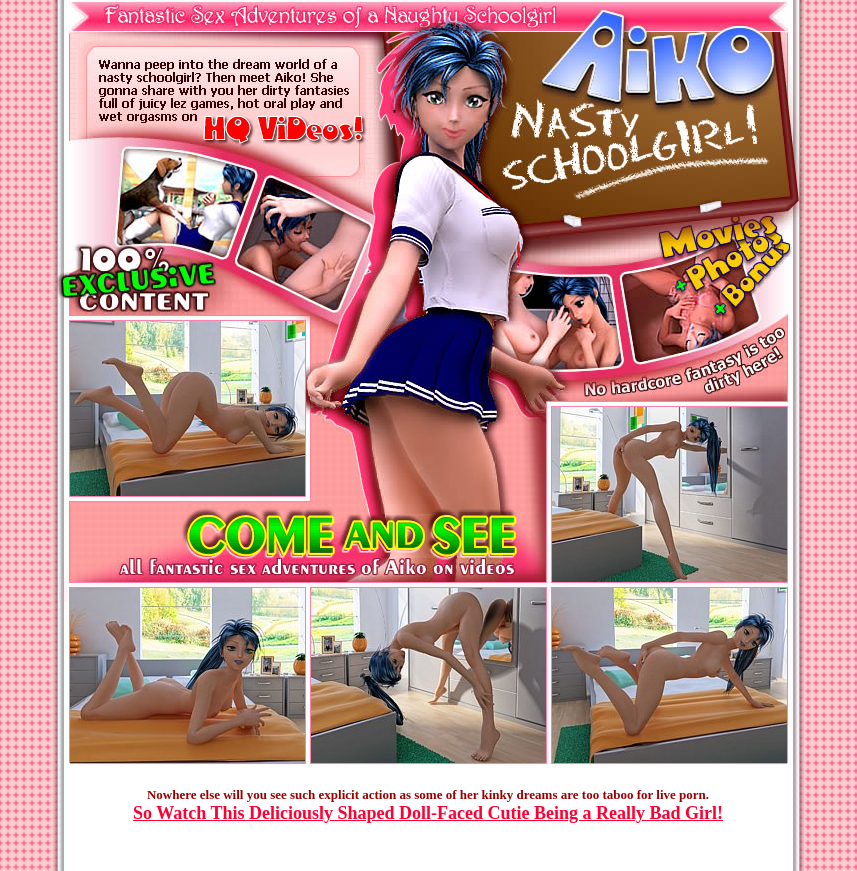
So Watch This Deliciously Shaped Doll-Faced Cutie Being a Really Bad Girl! (428, 813)
